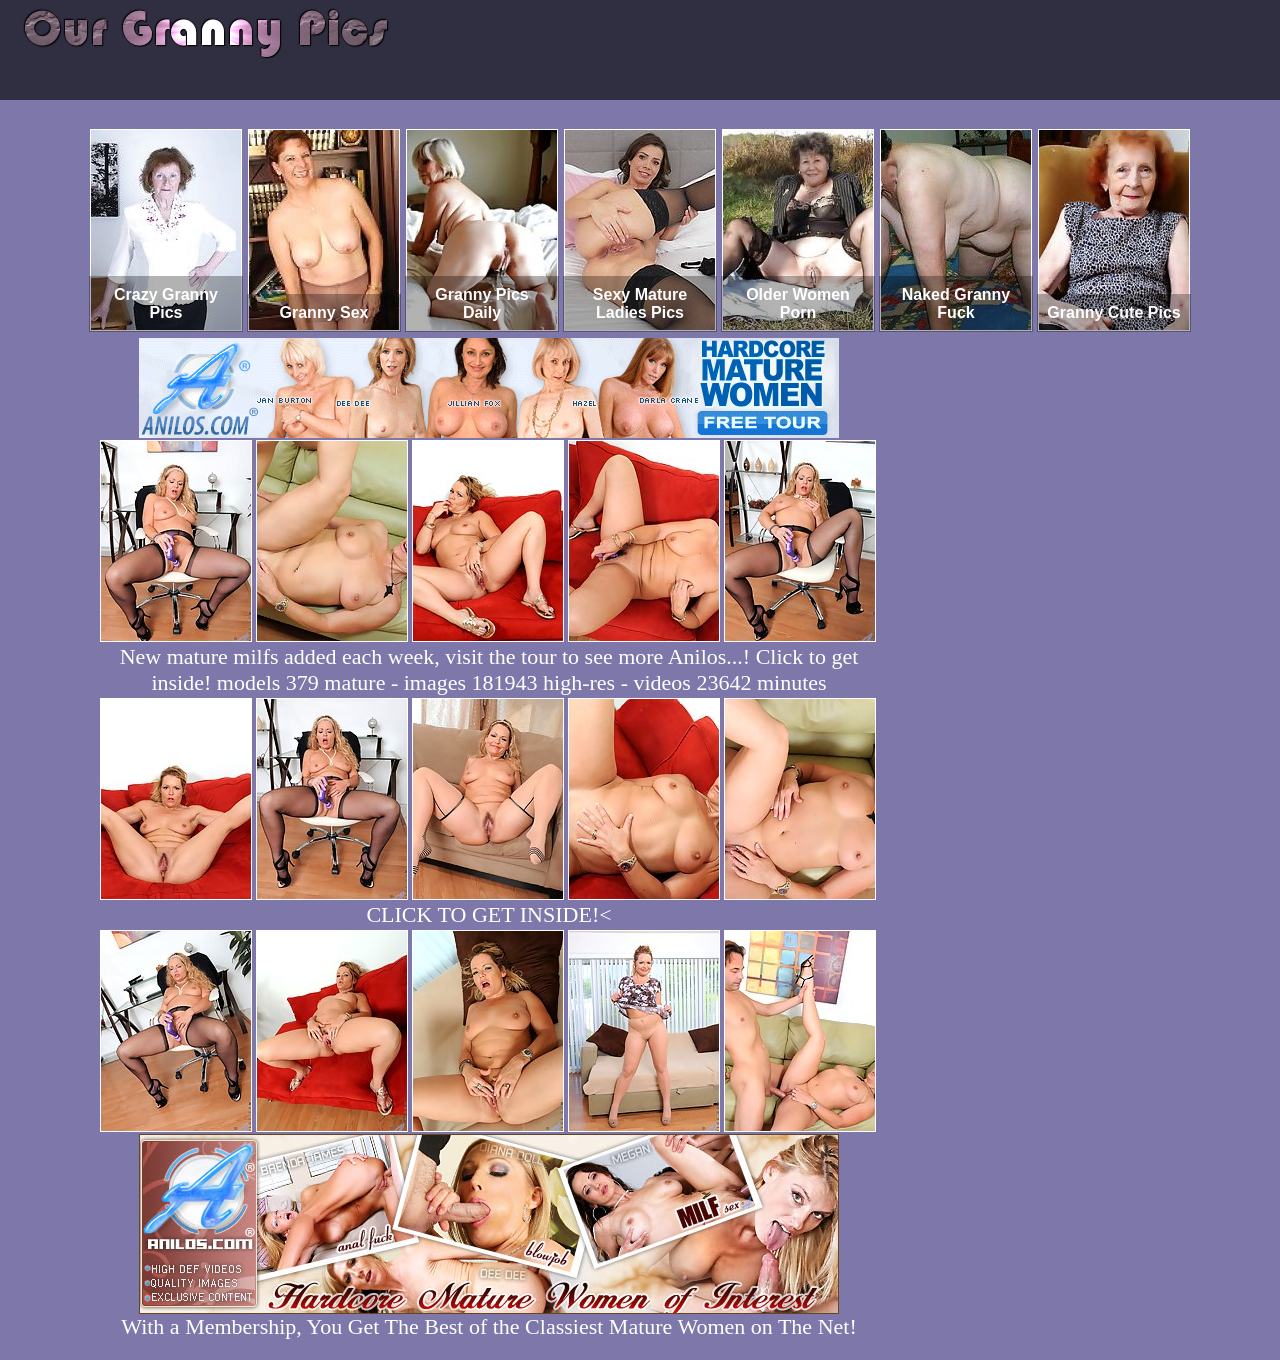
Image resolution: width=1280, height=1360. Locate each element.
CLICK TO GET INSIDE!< (488, 914)
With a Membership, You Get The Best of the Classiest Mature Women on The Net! (488, 1316)
